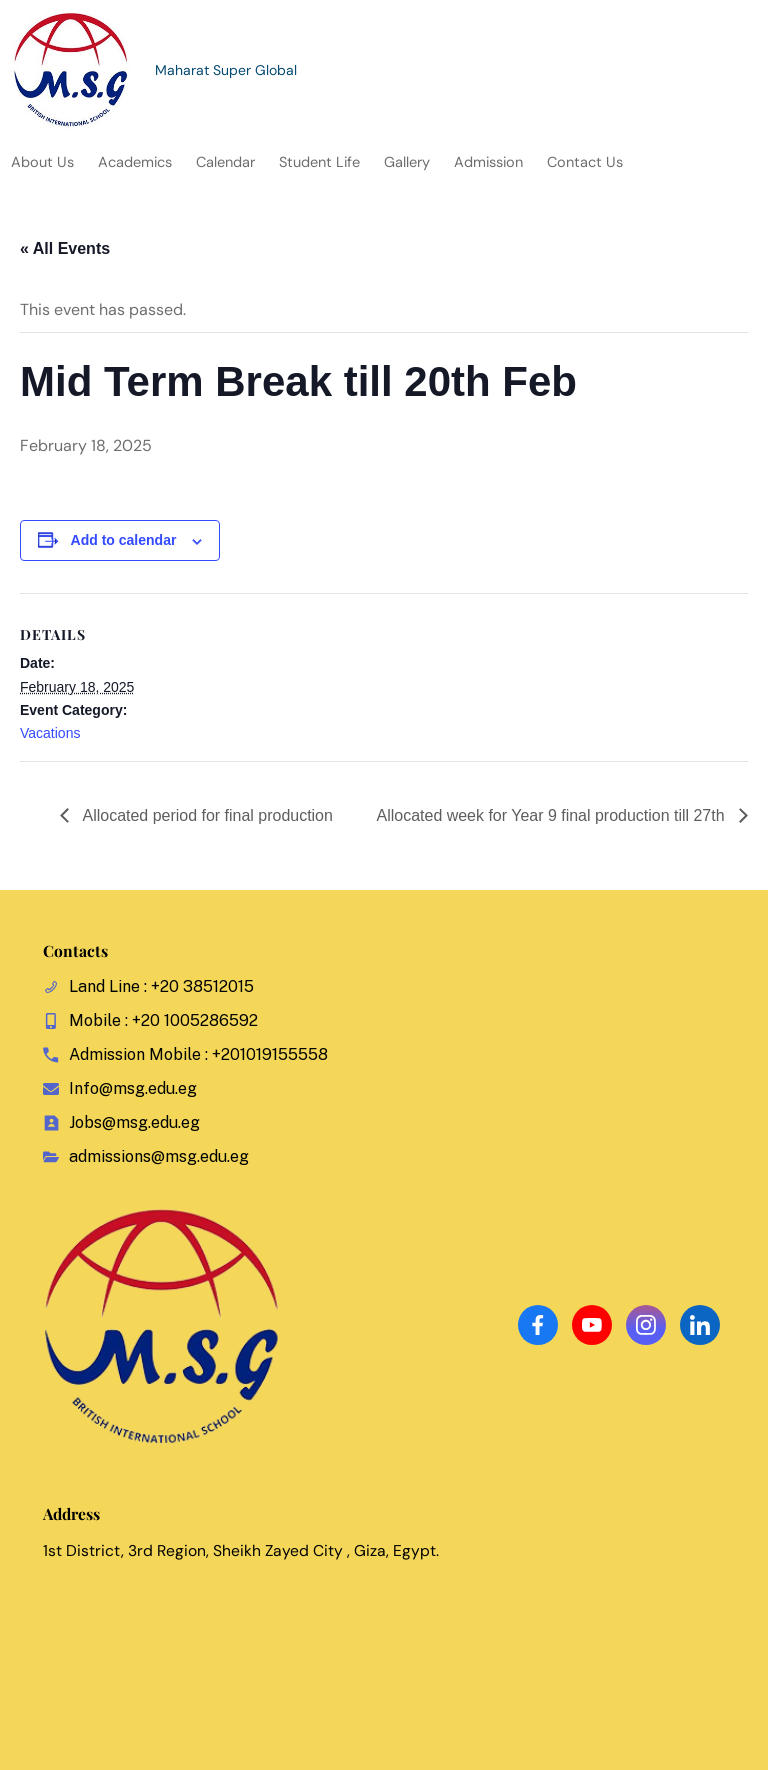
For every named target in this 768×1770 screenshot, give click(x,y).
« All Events (65, 248)
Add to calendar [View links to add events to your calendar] (124, 540)
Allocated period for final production (206, 815)
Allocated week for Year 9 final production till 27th (552, 815)
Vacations (50, 733)
